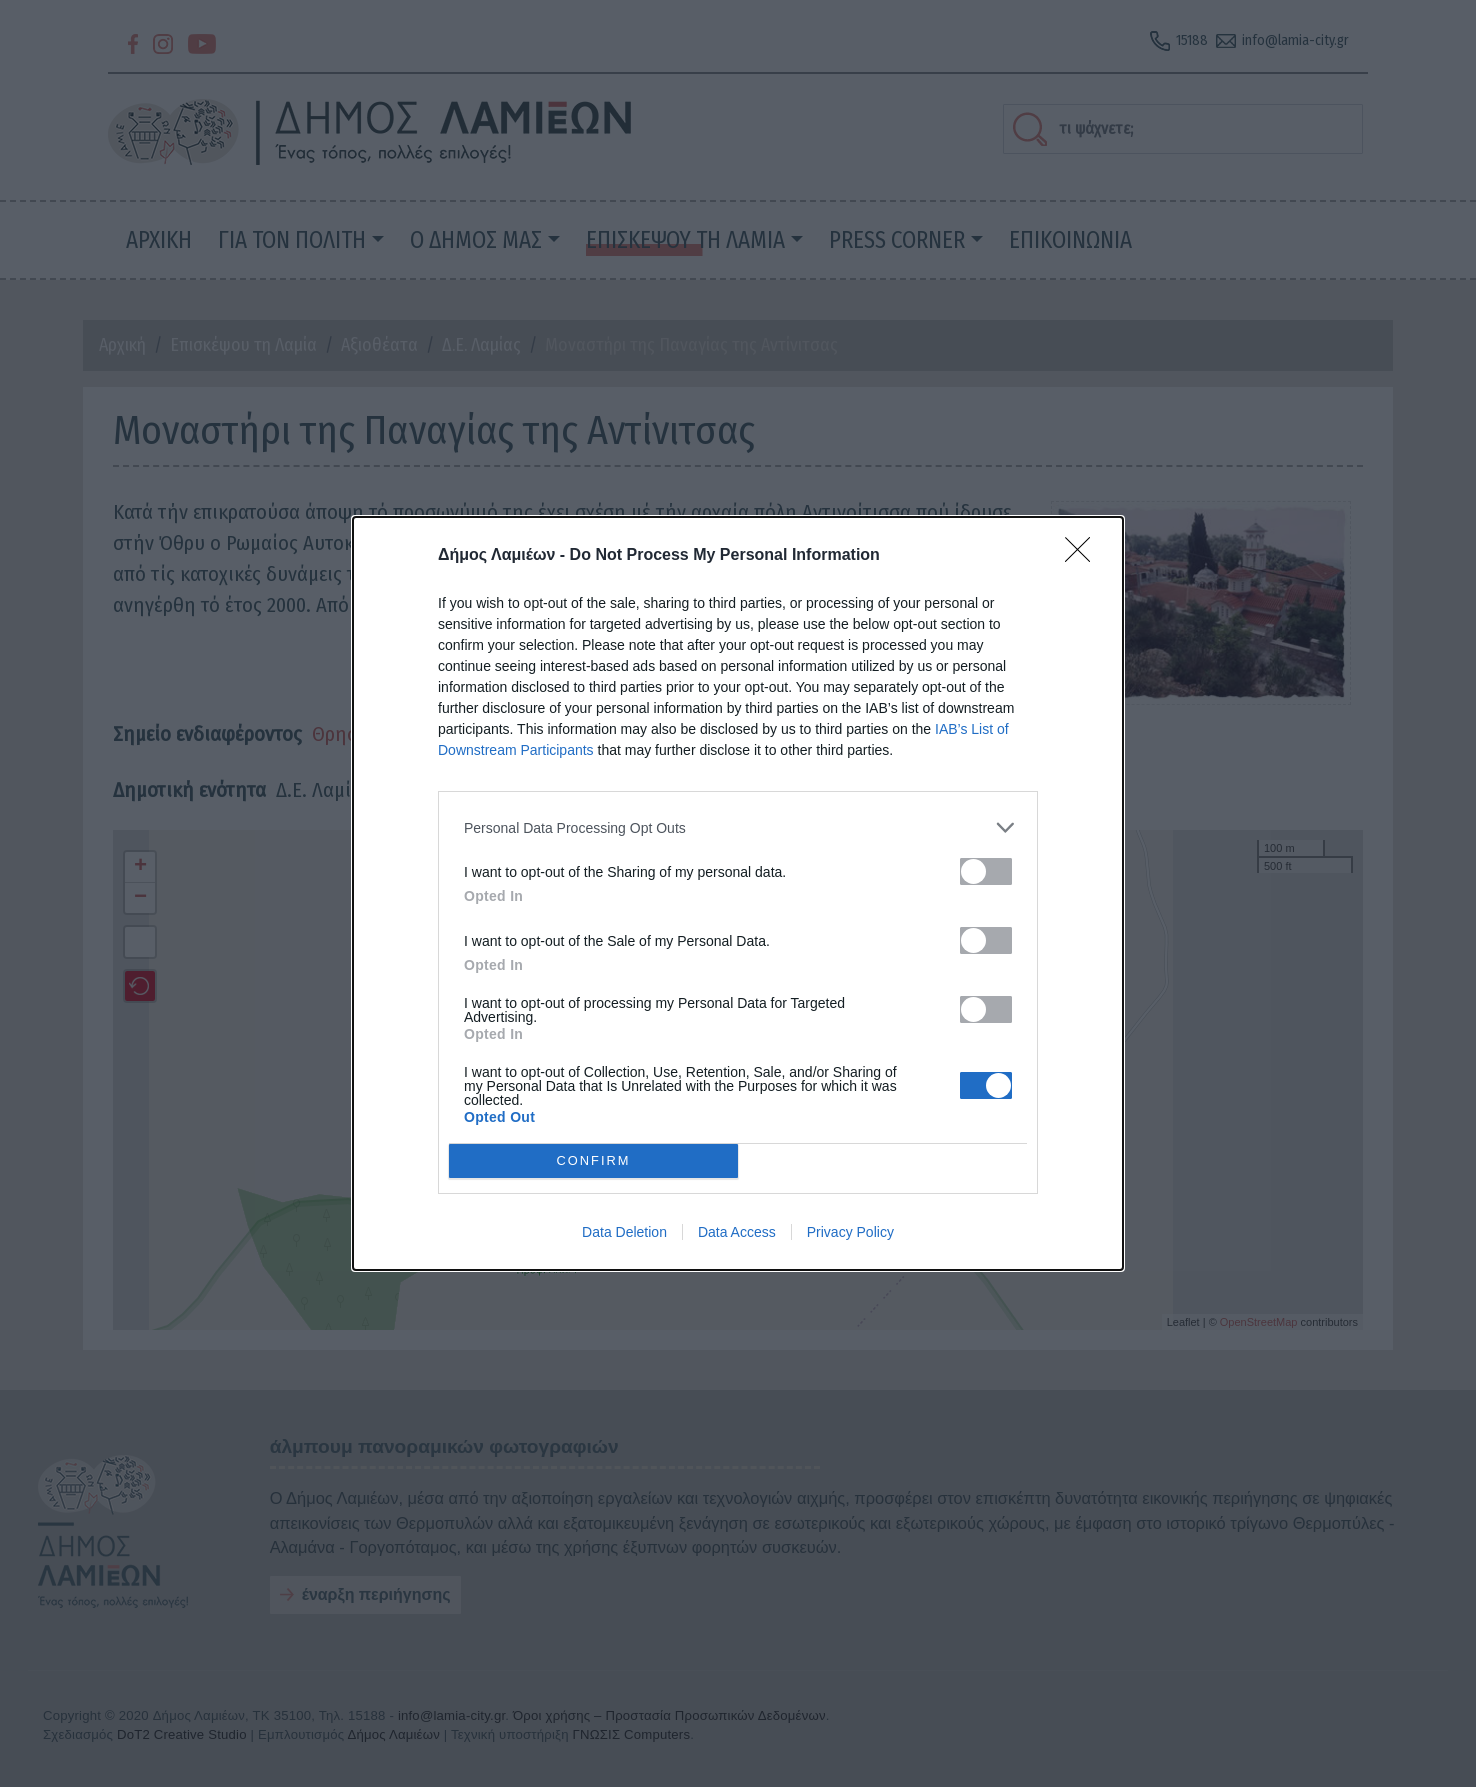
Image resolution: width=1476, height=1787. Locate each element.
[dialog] (738, 893)
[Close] (1084, 556)
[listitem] (738, 827)
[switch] (986, 871)
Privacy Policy (850, 1232)
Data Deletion (624, 1232)
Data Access (737, 1232)
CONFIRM (593, 1160)
